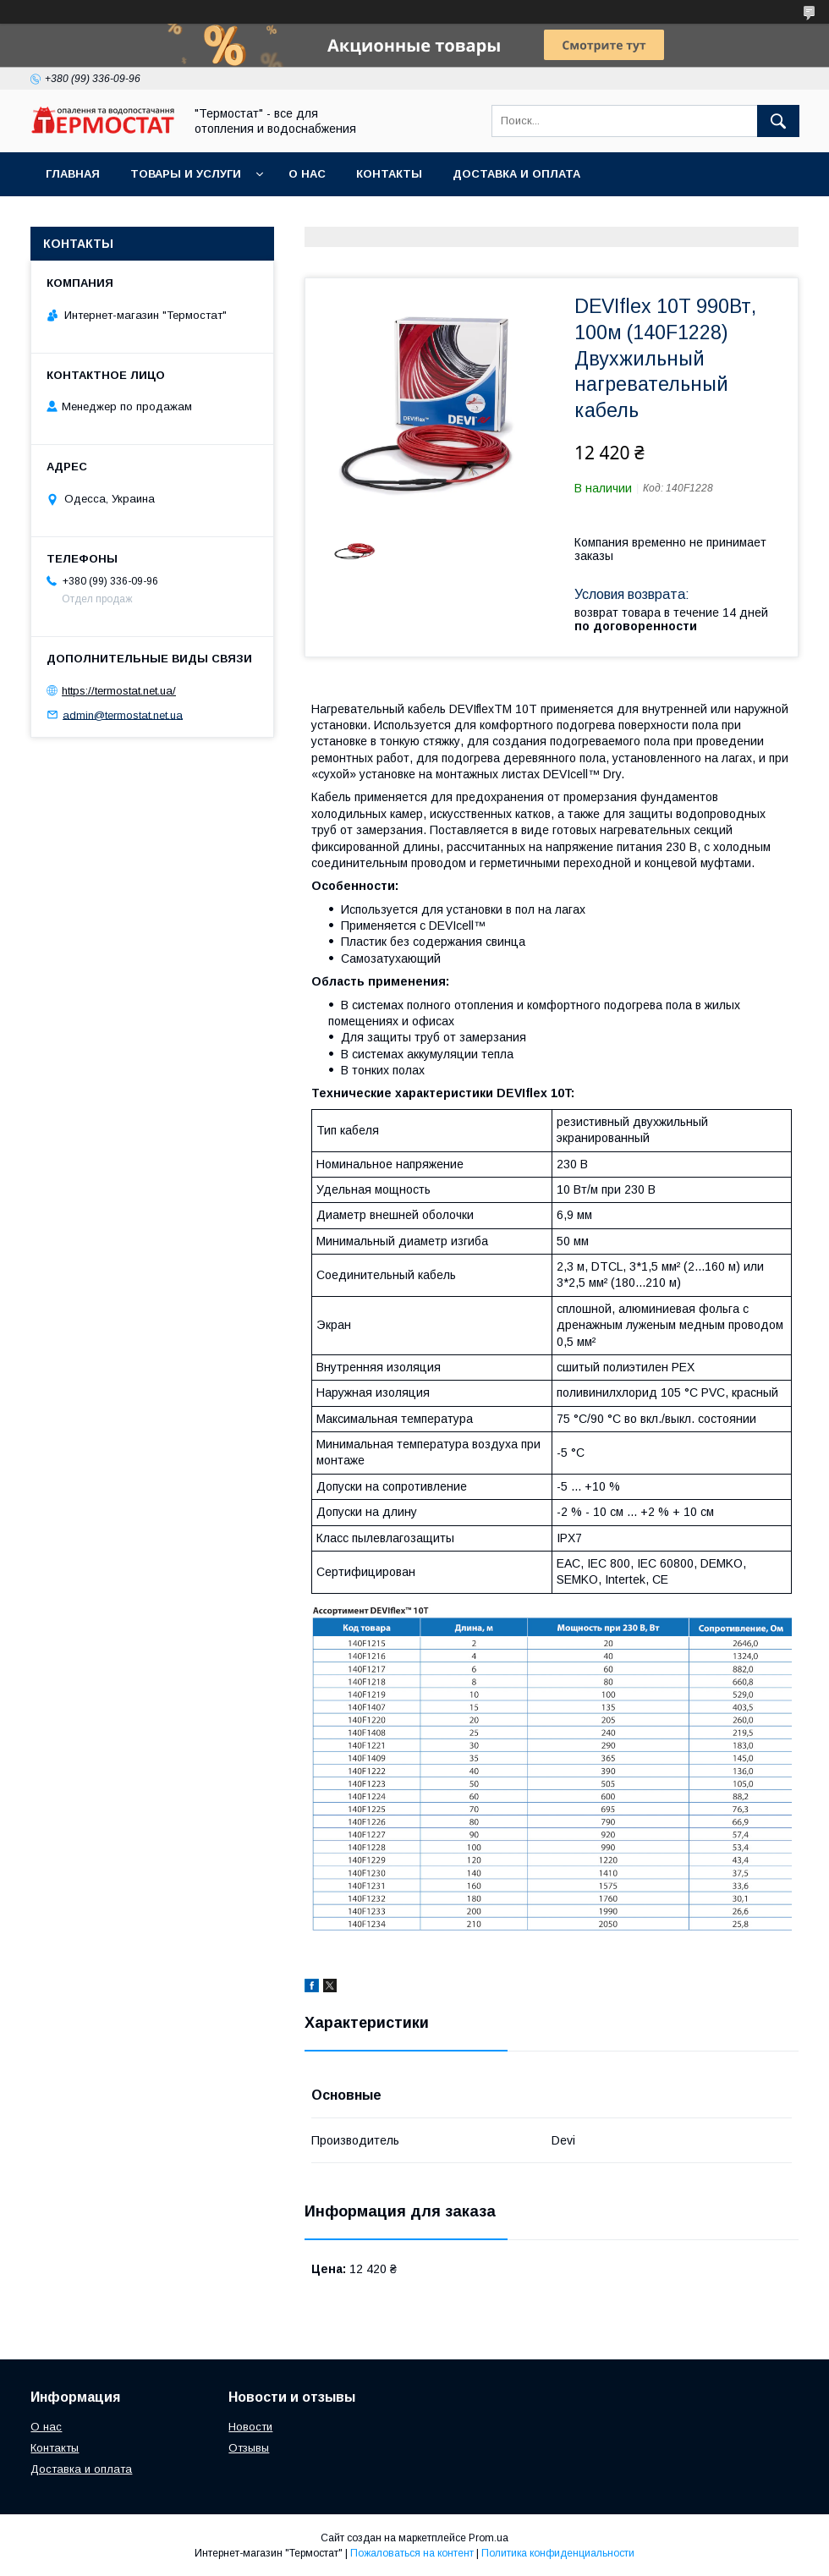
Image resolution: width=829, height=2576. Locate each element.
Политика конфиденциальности (557, 2553)
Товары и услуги (185, 174)
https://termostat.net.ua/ (119, 690)
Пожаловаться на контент (412, 2553)
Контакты (389, 174)
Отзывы (248, 2447)
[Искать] (778, 121)
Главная (73, 174)
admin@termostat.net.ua (123, 714)
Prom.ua (488, 2538)
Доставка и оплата (516, 174)
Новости (250, 2426)
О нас (307, 174)
